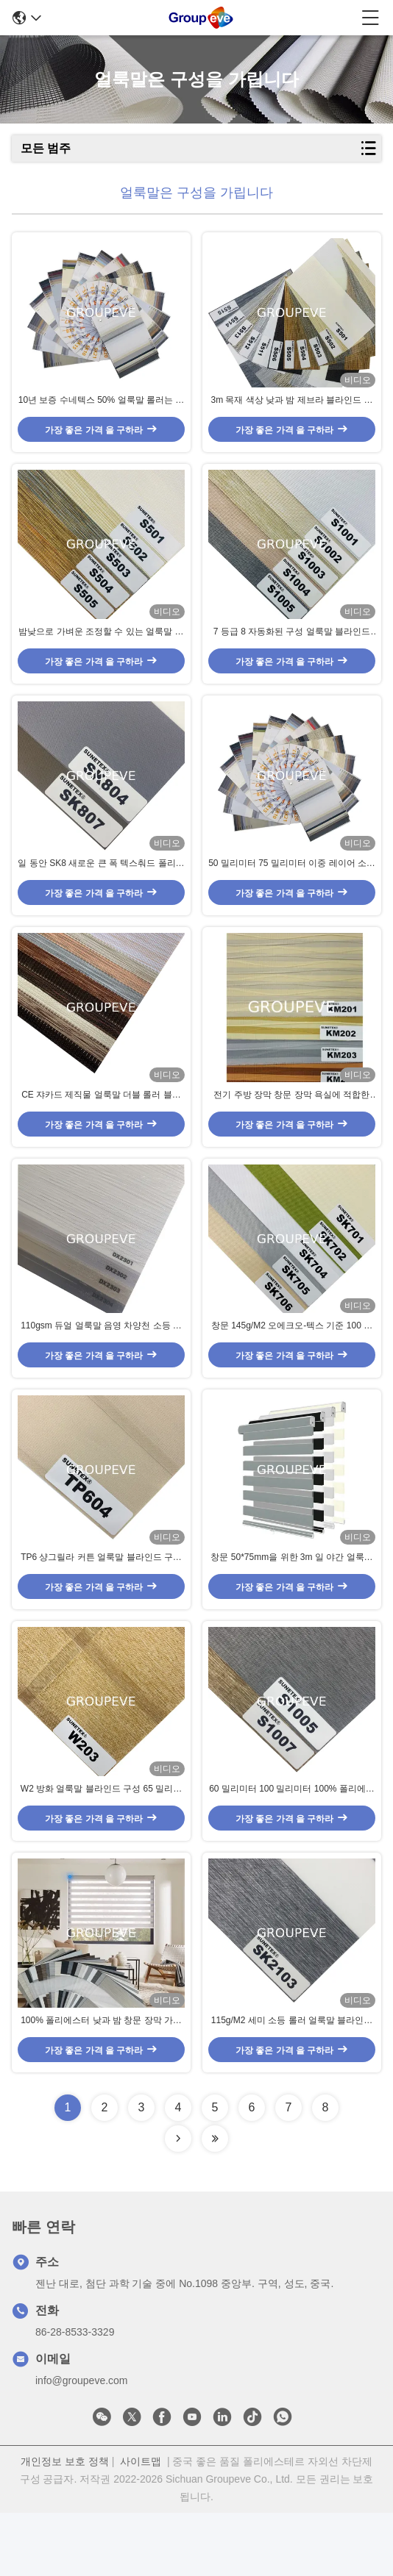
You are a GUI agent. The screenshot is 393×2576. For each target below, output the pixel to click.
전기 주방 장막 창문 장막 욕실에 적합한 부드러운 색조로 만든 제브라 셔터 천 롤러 (291, 1126)
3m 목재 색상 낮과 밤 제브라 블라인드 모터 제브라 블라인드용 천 (291, 409)
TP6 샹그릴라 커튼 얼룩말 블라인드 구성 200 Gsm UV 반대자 (101, 1605)
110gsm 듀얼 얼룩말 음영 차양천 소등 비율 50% (101, 1366)
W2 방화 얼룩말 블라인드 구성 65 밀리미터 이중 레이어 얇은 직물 (101, 1844)
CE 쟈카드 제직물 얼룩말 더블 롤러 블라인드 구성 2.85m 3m (101, 1126)
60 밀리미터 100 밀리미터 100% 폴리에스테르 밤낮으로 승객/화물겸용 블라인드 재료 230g (292, 1844)
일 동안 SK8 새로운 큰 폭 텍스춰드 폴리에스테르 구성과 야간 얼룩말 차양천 (101, 887)
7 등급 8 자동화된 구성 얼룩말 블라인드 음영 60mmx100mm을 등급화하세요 (291, 648)
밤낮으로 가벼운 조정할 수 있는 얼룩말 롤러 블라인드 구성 (100, 648)
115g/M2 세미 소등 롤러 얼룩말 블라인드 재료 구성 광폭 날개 (291, 2084)
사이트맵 (140, 2524)
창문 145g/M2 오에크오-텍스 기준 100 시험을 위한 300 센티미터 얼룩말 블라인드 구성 (291, 1366)
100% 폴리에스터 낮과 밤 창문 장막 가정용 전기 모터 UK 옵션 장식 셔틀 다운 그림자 (101, 2084)
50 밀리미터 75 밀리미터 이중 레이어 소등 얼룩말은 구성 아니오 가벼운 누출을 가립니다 (291, 887)
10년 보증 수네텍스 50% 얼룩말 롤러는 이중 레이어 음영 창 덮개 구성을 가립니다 (101, 409)
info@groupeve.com (81, 2444)
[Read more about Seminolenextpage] (178, 2202)
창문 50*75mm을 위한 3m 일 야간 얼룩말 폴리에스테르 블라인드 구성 (291, 1605)
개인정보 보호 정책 (65, 2524)
